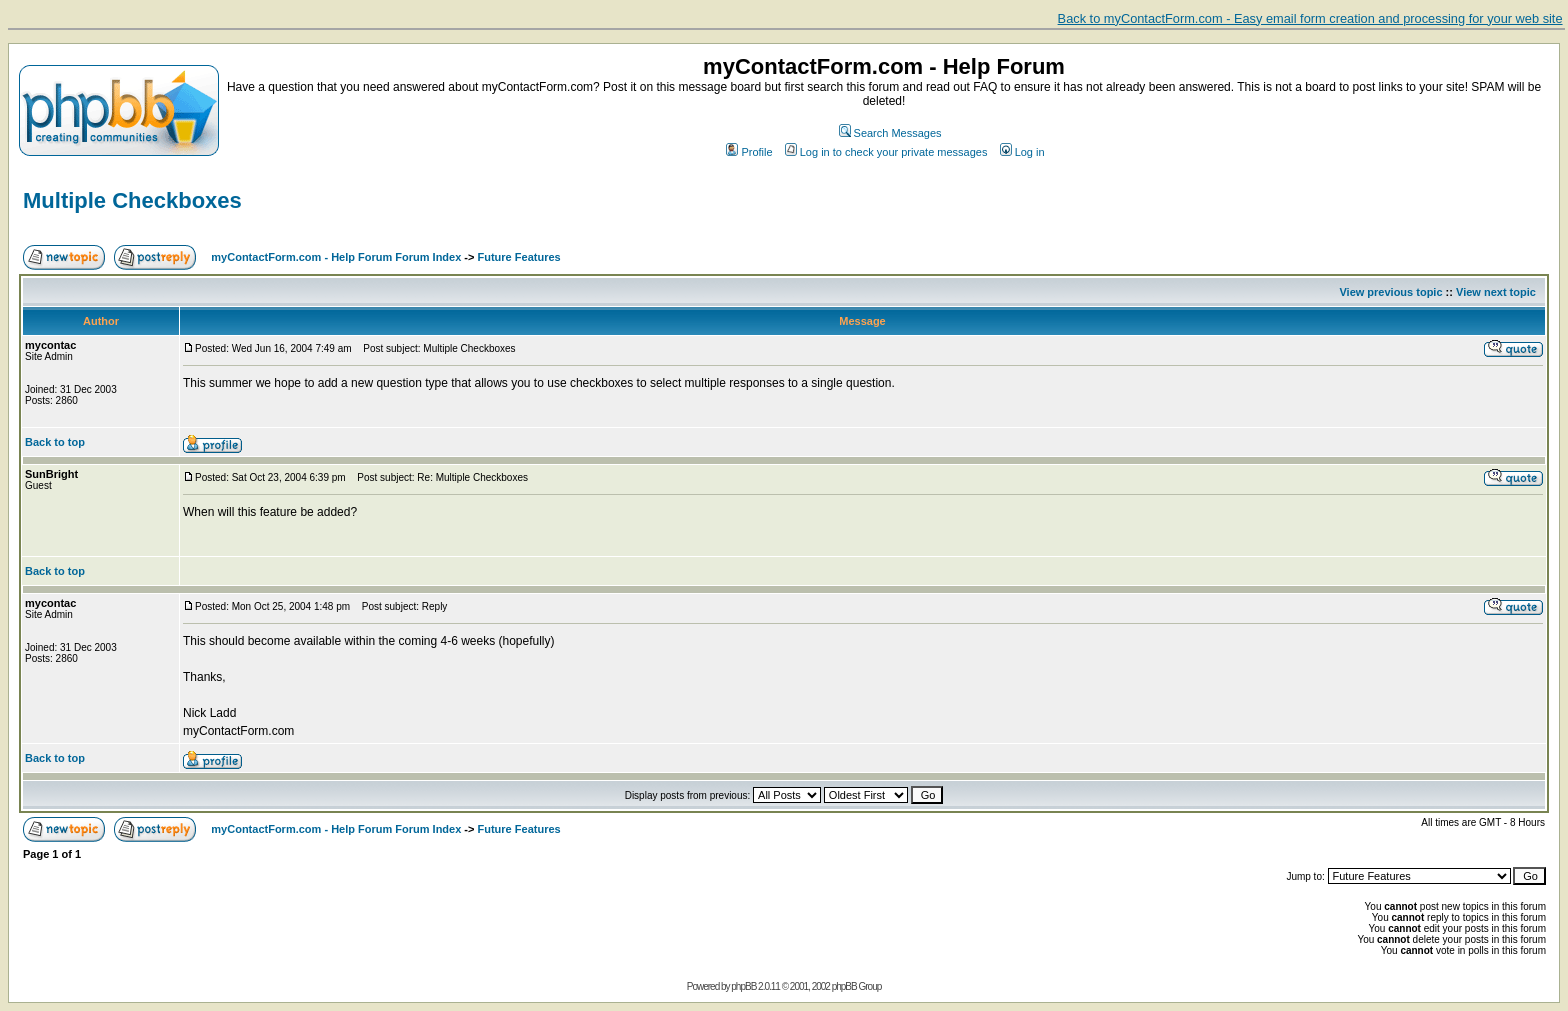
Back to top (55, 442)
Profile (749, 152)
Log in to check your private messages (886, 152)
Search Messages (890, 133)
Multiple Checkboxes (132, 200)
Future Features (519, 257)
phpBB (743, 986)
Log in (1022, 152)
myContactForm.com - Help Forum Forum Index (336, 257)
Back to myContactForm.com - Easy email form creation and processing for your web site (1310, 18)
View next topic (1496, 292)
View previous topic (1390, 292)
